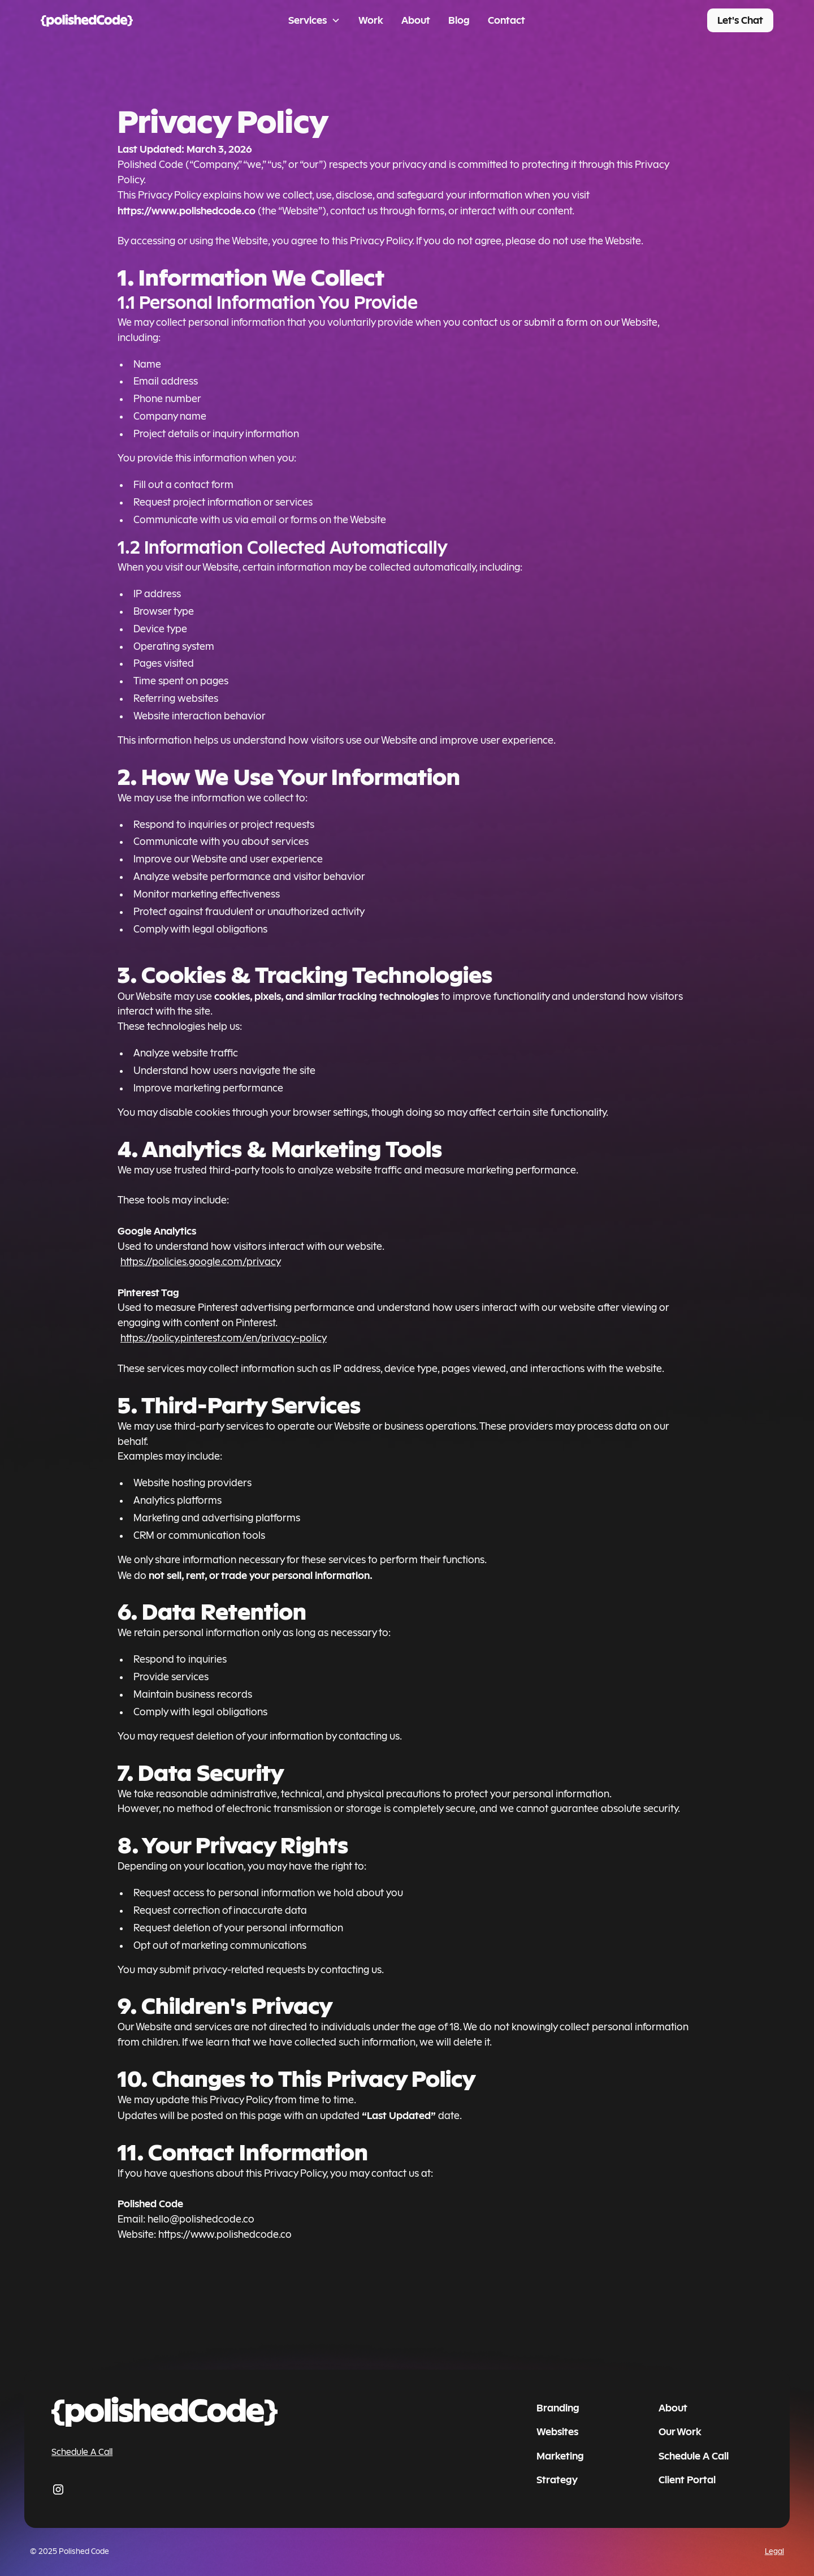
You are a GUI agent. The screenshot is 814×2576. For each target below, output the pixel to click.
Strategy (557, 2480)
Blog (459, 20)
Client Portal (687, 2480)
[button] (314, 20)
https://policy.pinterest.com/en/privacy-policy (223, 1338)
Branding (557, 2408)
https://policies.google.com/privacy (200, 1262)
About (415, 20)
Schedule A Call (81, 2452)
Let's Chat (740, 20)
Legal (774, 2552)
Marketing (560, 2456)
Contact (506, 20)
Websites (557, 2432)
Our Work (680, 2432)
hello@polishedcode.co (201, 2219)
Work (370, 20)
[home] (117, 20)
